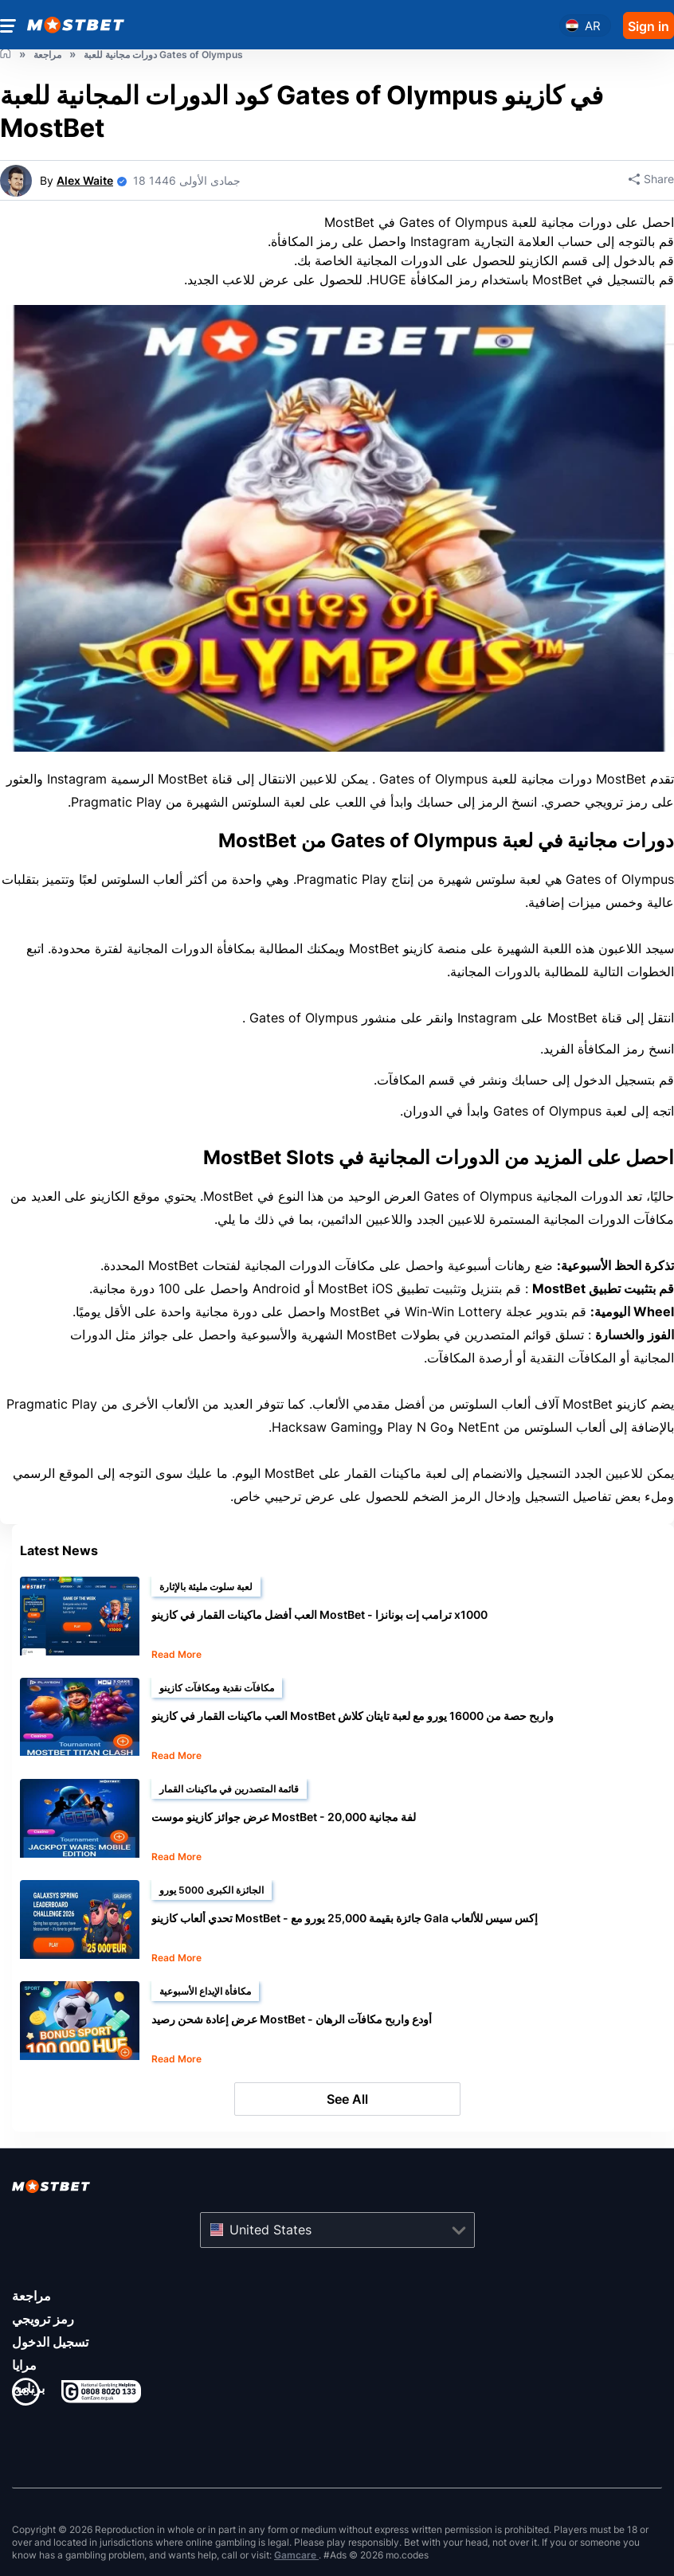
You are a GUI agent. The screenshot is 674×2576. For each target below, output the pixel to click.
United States (270, 2230)
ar (593, 25)
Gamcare (296, 2555)
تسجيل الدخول (50, 2342)
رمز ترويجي (43, 2319)
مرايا (24, 2365)
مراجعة (31, 2296)
